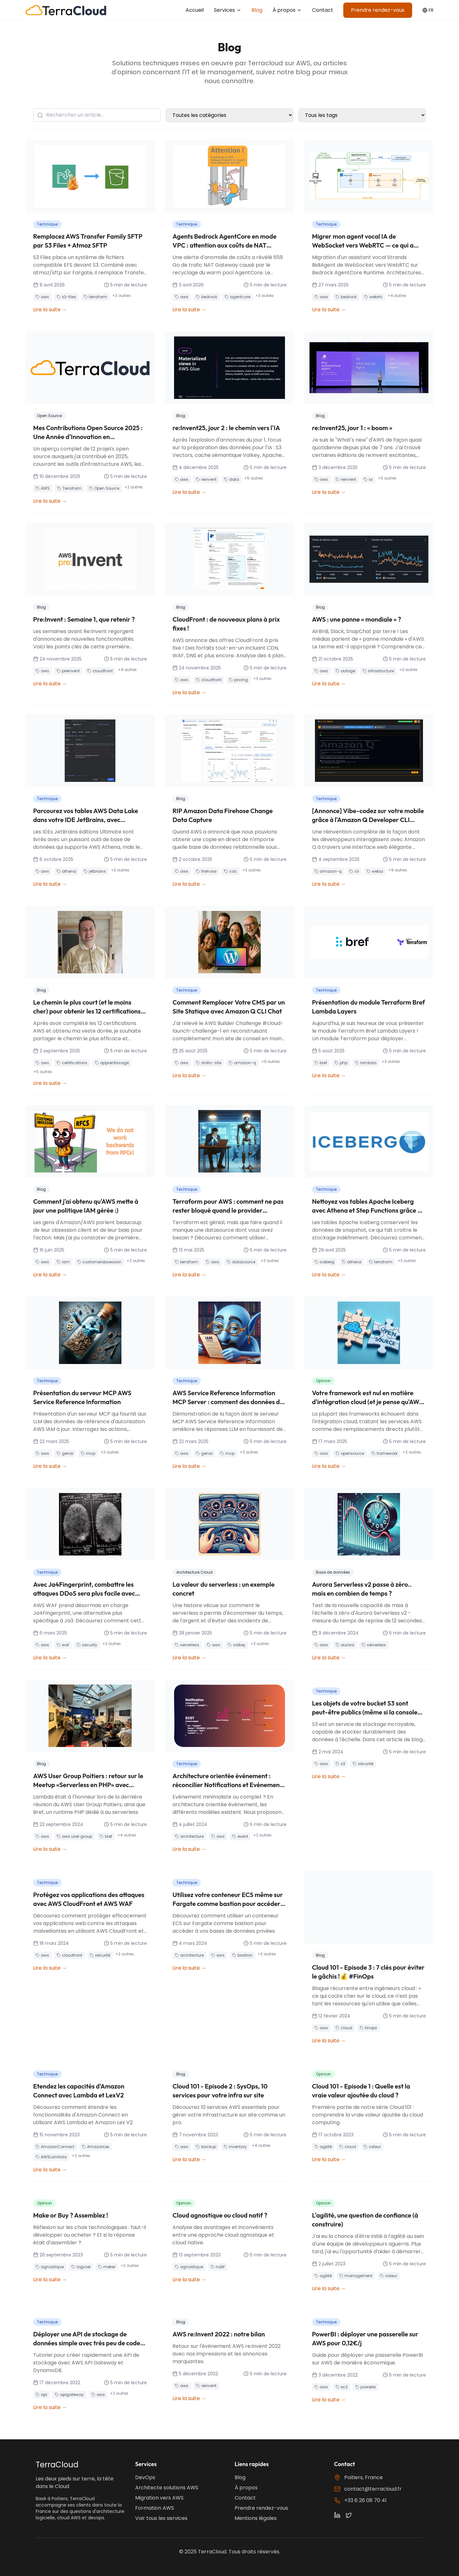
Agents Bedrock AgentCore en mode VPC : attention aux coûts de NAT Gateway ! (224, 245)
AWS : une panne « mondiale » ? (356, 619)
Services (227, 10)
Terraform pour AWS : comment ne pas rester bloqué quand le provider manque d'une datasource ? (227, 1210)
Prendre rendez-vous (377, 10)
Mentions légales (256, 2518)
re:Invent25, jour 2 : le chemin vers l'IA (226, 428)
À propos (287, 10)
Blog (256, 10)
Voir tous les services (161, 2518)
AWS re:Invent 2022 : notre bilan (218, 2334)
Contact (322, 10)
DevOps (145, 2477)
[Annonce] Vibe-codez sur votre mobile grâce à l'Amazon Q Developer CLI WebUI (368, 820)
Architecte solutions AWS (166, 2487)
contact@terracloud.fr (373, 2489)
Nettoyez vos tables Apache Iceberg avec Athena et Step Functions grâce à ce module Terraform (366, 1210)
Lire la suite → (50, 309)
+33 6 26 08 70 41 (365, 2500)
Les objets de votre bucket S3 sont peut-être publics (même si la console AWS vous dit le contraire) (365, 1712)
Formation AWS (154, 2508)
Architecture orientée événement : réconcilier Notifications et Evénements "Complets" (228, 1785)
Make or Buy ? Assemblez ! (70, 2215)
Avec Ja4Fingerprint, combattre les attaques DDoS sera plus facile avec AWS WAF (84, 1593)
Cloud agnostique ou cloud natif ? (219, 2215)
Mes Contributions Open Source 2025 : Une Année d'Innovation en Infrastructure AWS (87, 437)
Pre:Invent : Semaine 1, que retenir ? (84, 619)
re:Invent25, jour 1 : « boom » (352, 428)
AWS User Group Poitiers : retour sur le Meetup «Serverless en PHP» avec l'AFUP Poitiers (88, 1785)
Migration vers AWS (159, 2497)
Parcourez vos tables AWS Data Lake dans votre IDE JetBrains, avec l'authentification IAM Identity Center (86, 820)
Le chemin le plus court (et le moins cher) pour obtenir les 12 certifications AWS (87, 1011)
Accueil (195, 10)
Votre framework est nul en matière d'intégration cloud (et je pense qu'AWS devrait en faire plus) (367, 1402)
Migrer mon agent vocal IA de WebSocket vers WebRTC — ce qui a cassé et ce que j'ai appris (363, 245)
